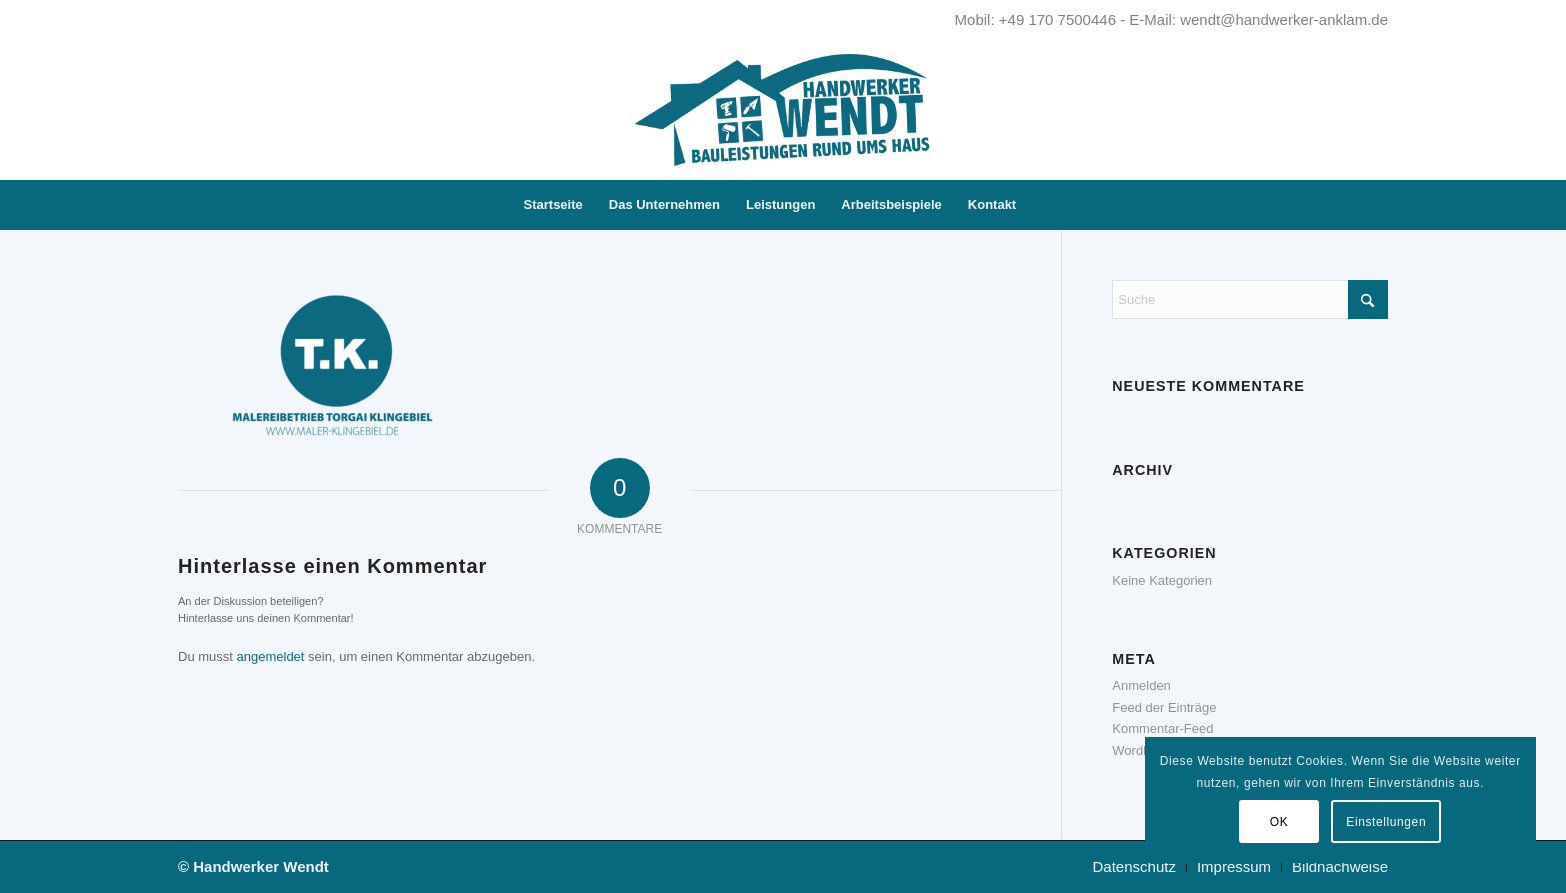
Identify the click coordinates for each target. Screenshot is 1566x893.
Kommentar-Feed (1162, 728)
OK (1279, 822)
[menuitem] (553, 205)
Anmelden (1141, 685)
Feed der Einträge (1164, 707)
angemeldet (271, 656)
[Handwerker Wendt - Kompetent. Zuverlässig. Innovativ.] (782, 110)
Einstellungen (1386, 822)
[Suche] (1042, 205)
